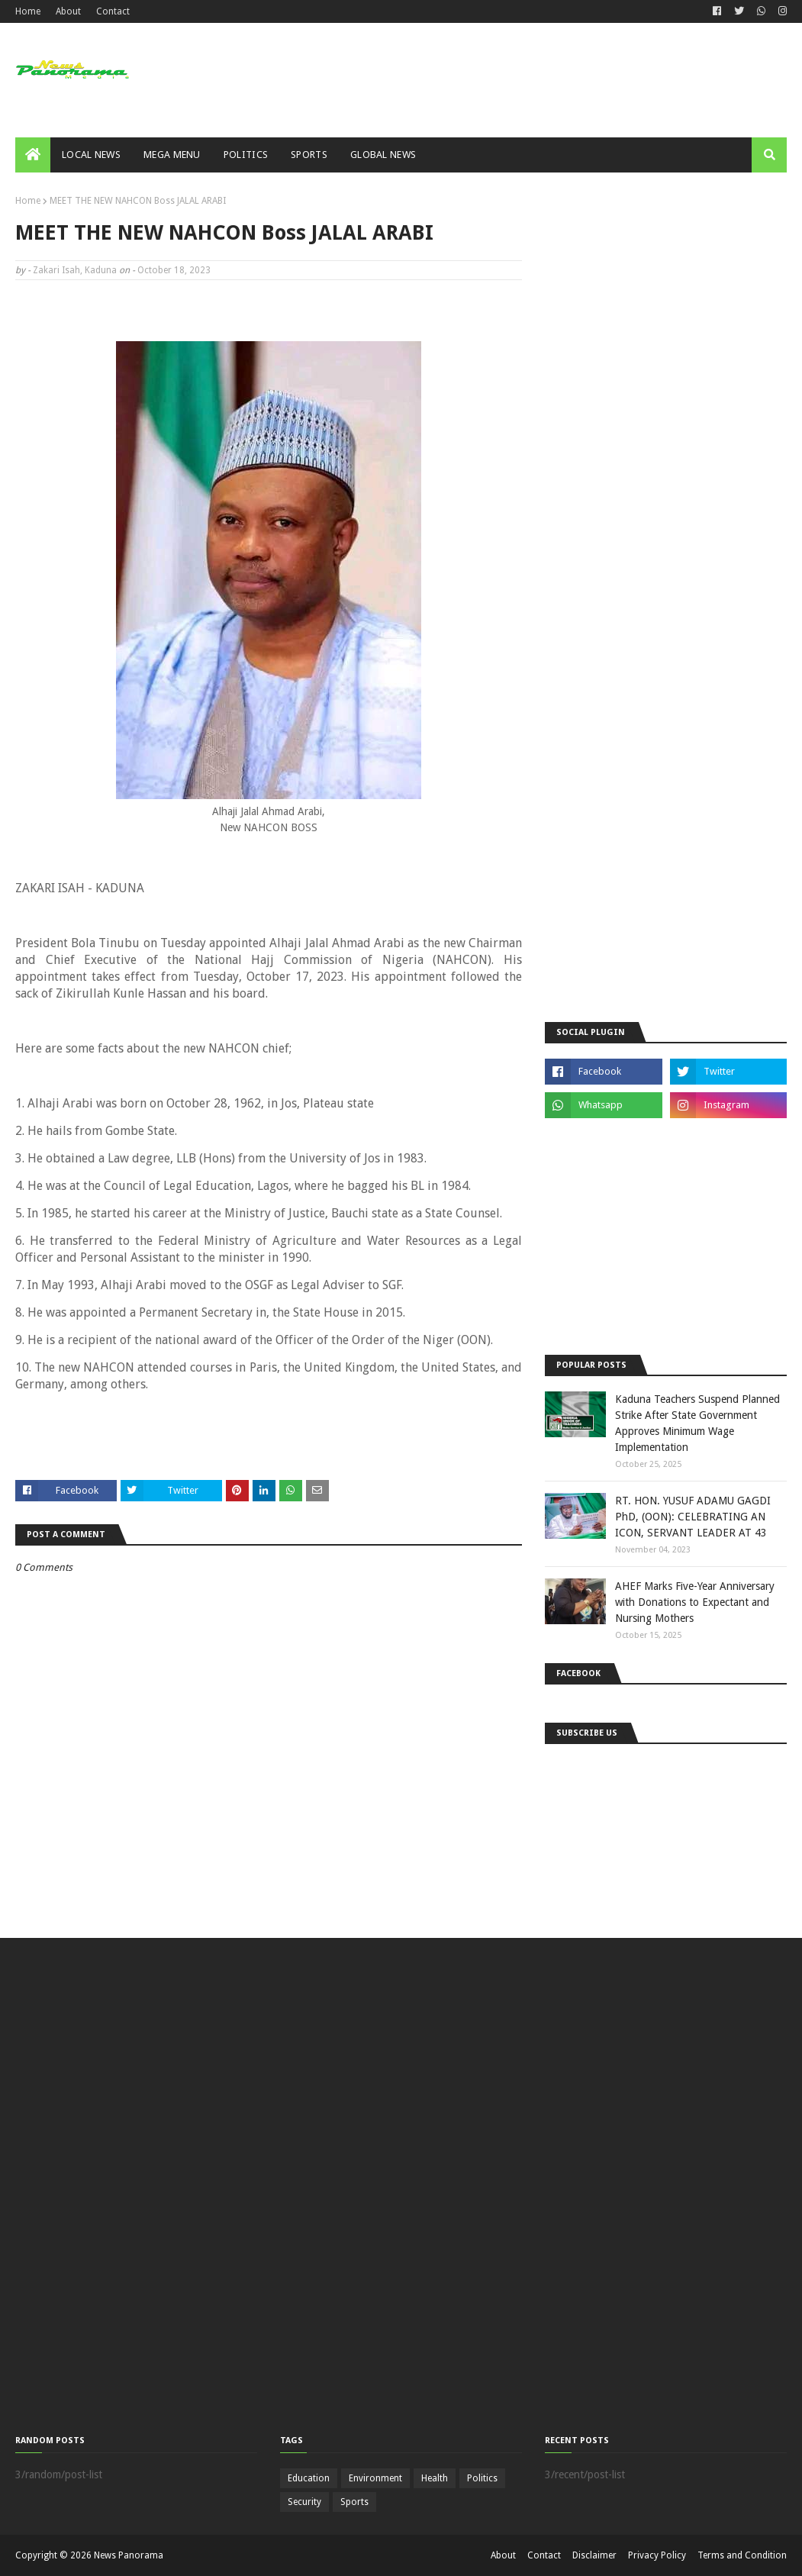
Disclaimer (594, 2555)
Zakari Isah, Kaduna (75, 270)
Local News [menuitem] (91, 154)
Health (434, 2478)
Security (304, 2502)
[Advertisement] (659, 596)
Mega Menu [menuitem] (172, 154)
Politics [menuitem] (246, 154)
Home (27, 11)
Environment (375, 2478)
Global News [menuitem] (383, 154)
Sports (354, 2502)
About (68, 11)
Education (309, 2478)
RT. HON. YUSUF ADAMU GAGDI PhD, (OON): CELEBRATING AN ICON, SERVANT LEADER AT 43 (693, 1516)
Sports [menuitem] (309, 154)
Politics (482, 2478)
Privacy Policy (657, 2555)
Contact (113, 11)
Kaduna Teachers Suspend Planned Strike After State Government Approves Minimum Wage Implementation (697, 1423)
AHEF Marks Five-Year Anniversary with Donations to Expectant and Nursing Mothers (695, 1602)
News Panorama (128, 2555)
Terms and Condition (742, 2555)
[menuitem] (32, 154)
